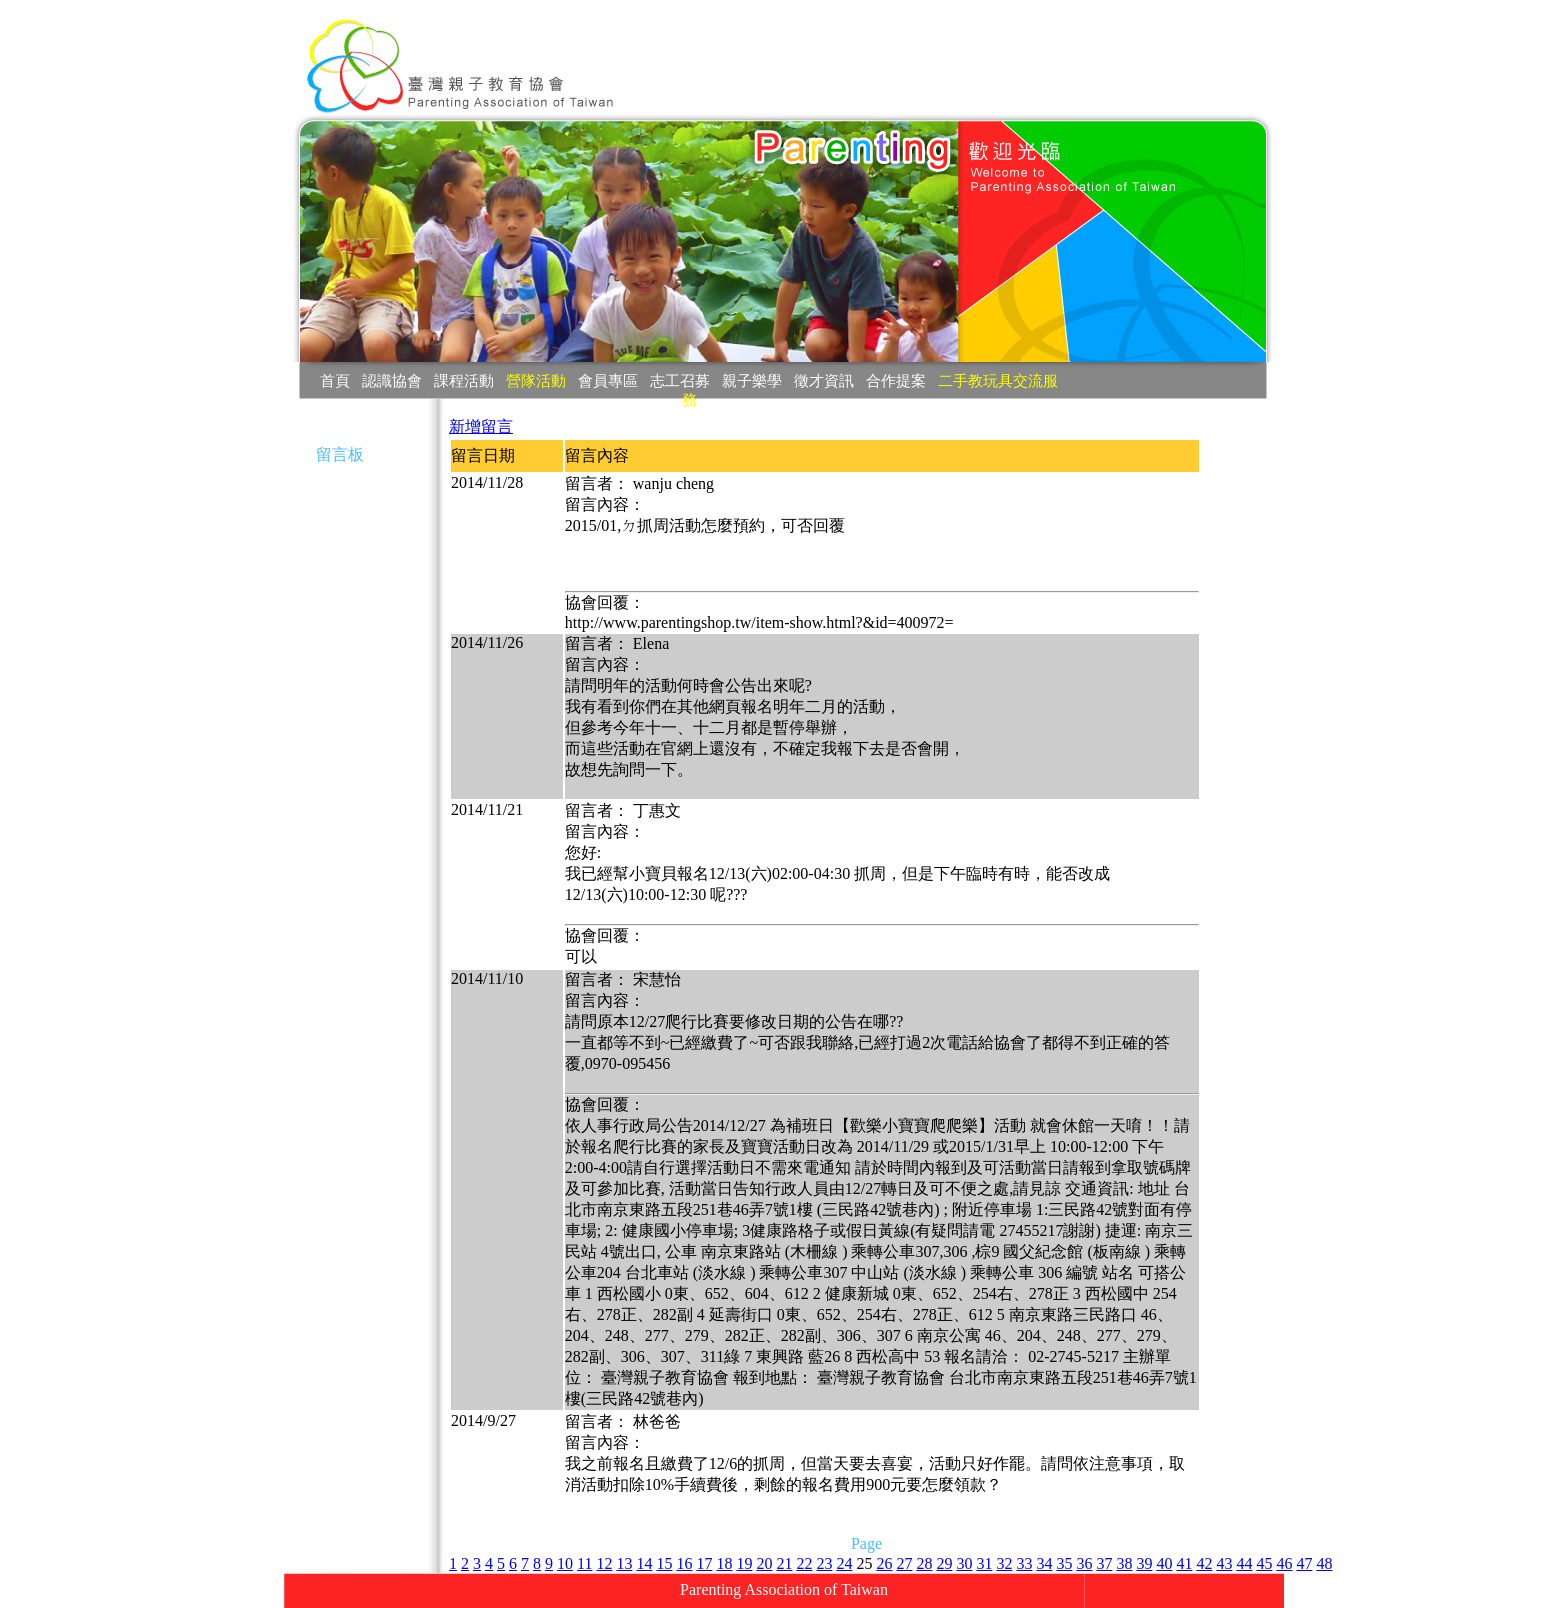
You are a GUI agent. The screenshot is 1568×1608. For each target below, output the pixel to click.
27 (904, 1563)
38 (1124, 1563)
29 (944, 1563)
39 (1144, 1563)
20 (764, 1563)
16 (684, 1563)
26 (884, 1563)
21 (784, 1563)
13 (624, 1563)
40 (1164, 1563)
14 (644, 1563)
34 (1044, 1563)
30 (964, 1563)
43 (1224, 1563)
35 (1064, 1563)
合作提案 (896, 380)
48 (1324, 1563)
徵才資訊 (824, 380)
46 (1284, 1563)
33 (1024, 1563)
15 (664, 1563)
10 (565, 1563)
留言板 (340, 454)
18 (724, 1563)
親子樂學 (752, 380)
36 (1084, 1563)
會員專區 (608, 380)
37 (1104, 1563)
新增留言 (481, 426)
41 (1184, 1563)
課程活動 (464, 380)
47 (1304, 1563)
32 (1004, 1563)
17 (704, 1563)
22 (804, 1563)
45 (1264, 1563)
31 (984, 1563)
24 (844, 1563)
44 (1244, 1563)
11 (584, 1563)
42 (1204, 1563)
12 (604, 1563)
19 (744, 1563)
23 (824, 1563)
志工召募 (680, 380)
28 (924, 1563)
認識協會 (392, 380)
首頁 (335, 380)
